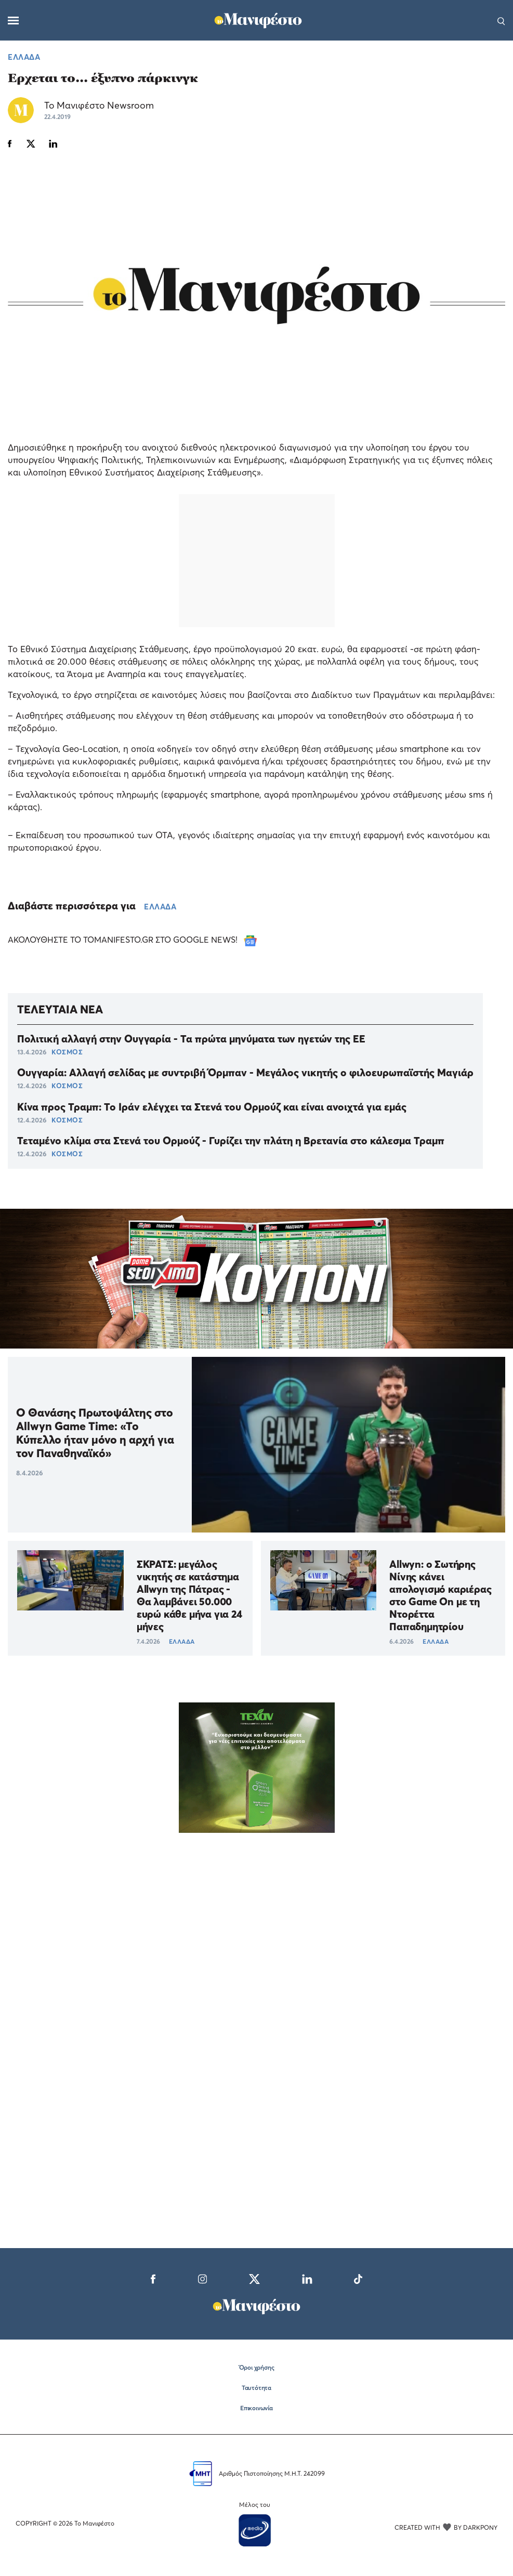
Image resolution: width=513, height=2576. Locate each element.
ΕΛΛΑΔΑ (24, 56)
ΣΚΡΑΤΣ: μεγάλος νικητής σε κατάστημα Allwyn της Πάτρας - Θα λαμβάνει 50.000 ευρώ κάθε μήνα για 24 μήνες (189, 1595)
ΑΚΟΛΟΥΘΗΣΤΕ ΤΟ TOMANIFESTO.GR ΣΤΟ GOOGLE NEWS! (132, 939)
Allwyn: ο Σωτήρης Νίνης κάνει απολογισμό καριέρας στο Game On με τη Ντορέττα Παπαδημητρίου (440, 1595)
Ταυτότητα (256, 2388)
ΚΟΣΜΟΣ (67, 1052)
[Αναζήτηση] (501, 20)
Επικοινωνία (256, 2408)
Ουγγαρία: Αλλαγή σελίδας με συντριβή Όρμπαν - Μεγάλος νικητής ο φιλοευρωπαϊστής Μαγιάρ (245, 1072)
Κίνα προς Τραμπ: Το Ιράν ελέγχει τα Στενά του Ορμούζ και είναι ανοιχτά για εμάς (211, 1107)
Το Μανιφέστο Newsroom (99, 105)
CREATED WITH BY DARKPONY (445, 2527)
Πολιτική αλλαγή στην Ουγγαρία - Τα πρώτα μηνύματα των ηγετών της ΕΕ (191, 1039)
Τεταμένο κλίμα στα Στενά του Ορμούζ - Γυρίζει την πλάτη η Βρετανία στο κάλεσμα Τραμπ (230, 1140)
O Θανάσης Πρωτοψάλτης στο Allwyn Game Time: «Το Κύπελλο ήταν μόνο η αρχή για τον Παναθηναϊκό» (95, 1433)
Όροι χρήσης (256, 2367)
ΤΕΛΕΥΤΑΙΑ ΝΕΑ (60, 1009)
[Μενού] (13, 20)
